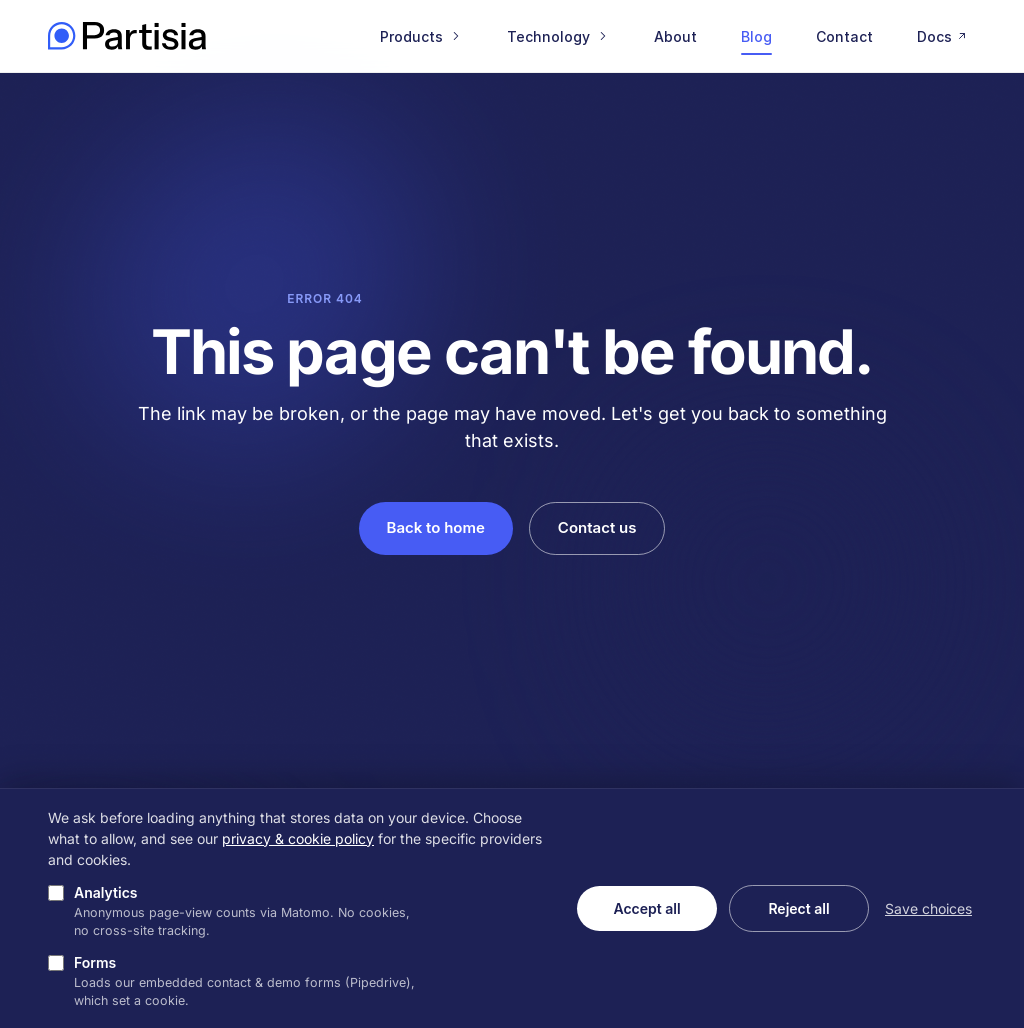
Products (421, 36)
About (675, 36)
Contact (844, 36)
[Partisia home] (127, 36)
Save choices (928, 908)
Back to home (436, 527)
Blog (756, 36)
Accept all (646, 908)
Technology (558, 36)
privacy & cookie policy (298, 838)
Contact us (597, 527)
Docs (943, 36)
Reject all (798, 908)
